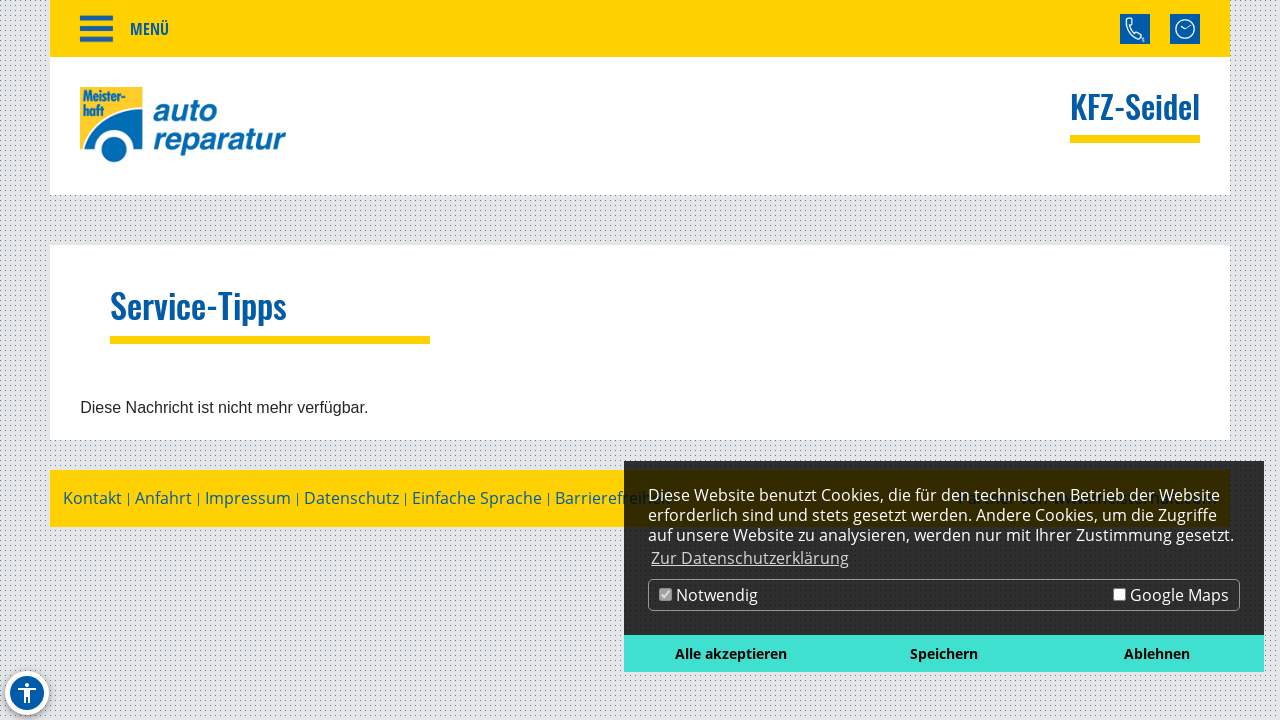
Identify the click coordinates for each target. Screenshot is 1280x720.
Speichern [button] (944, 653)
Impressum (248, 498)
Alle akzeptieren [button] (731, 653)
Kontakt (92, 498)
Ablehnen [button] (1157, 653)
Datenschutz (351, 498)
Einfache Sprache (477, 498)
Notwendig (708, 595)
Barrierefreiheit (613, 498)
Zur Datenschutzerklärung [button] (750, 558)
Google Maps (1171, 595)
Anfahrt (163, 498)
